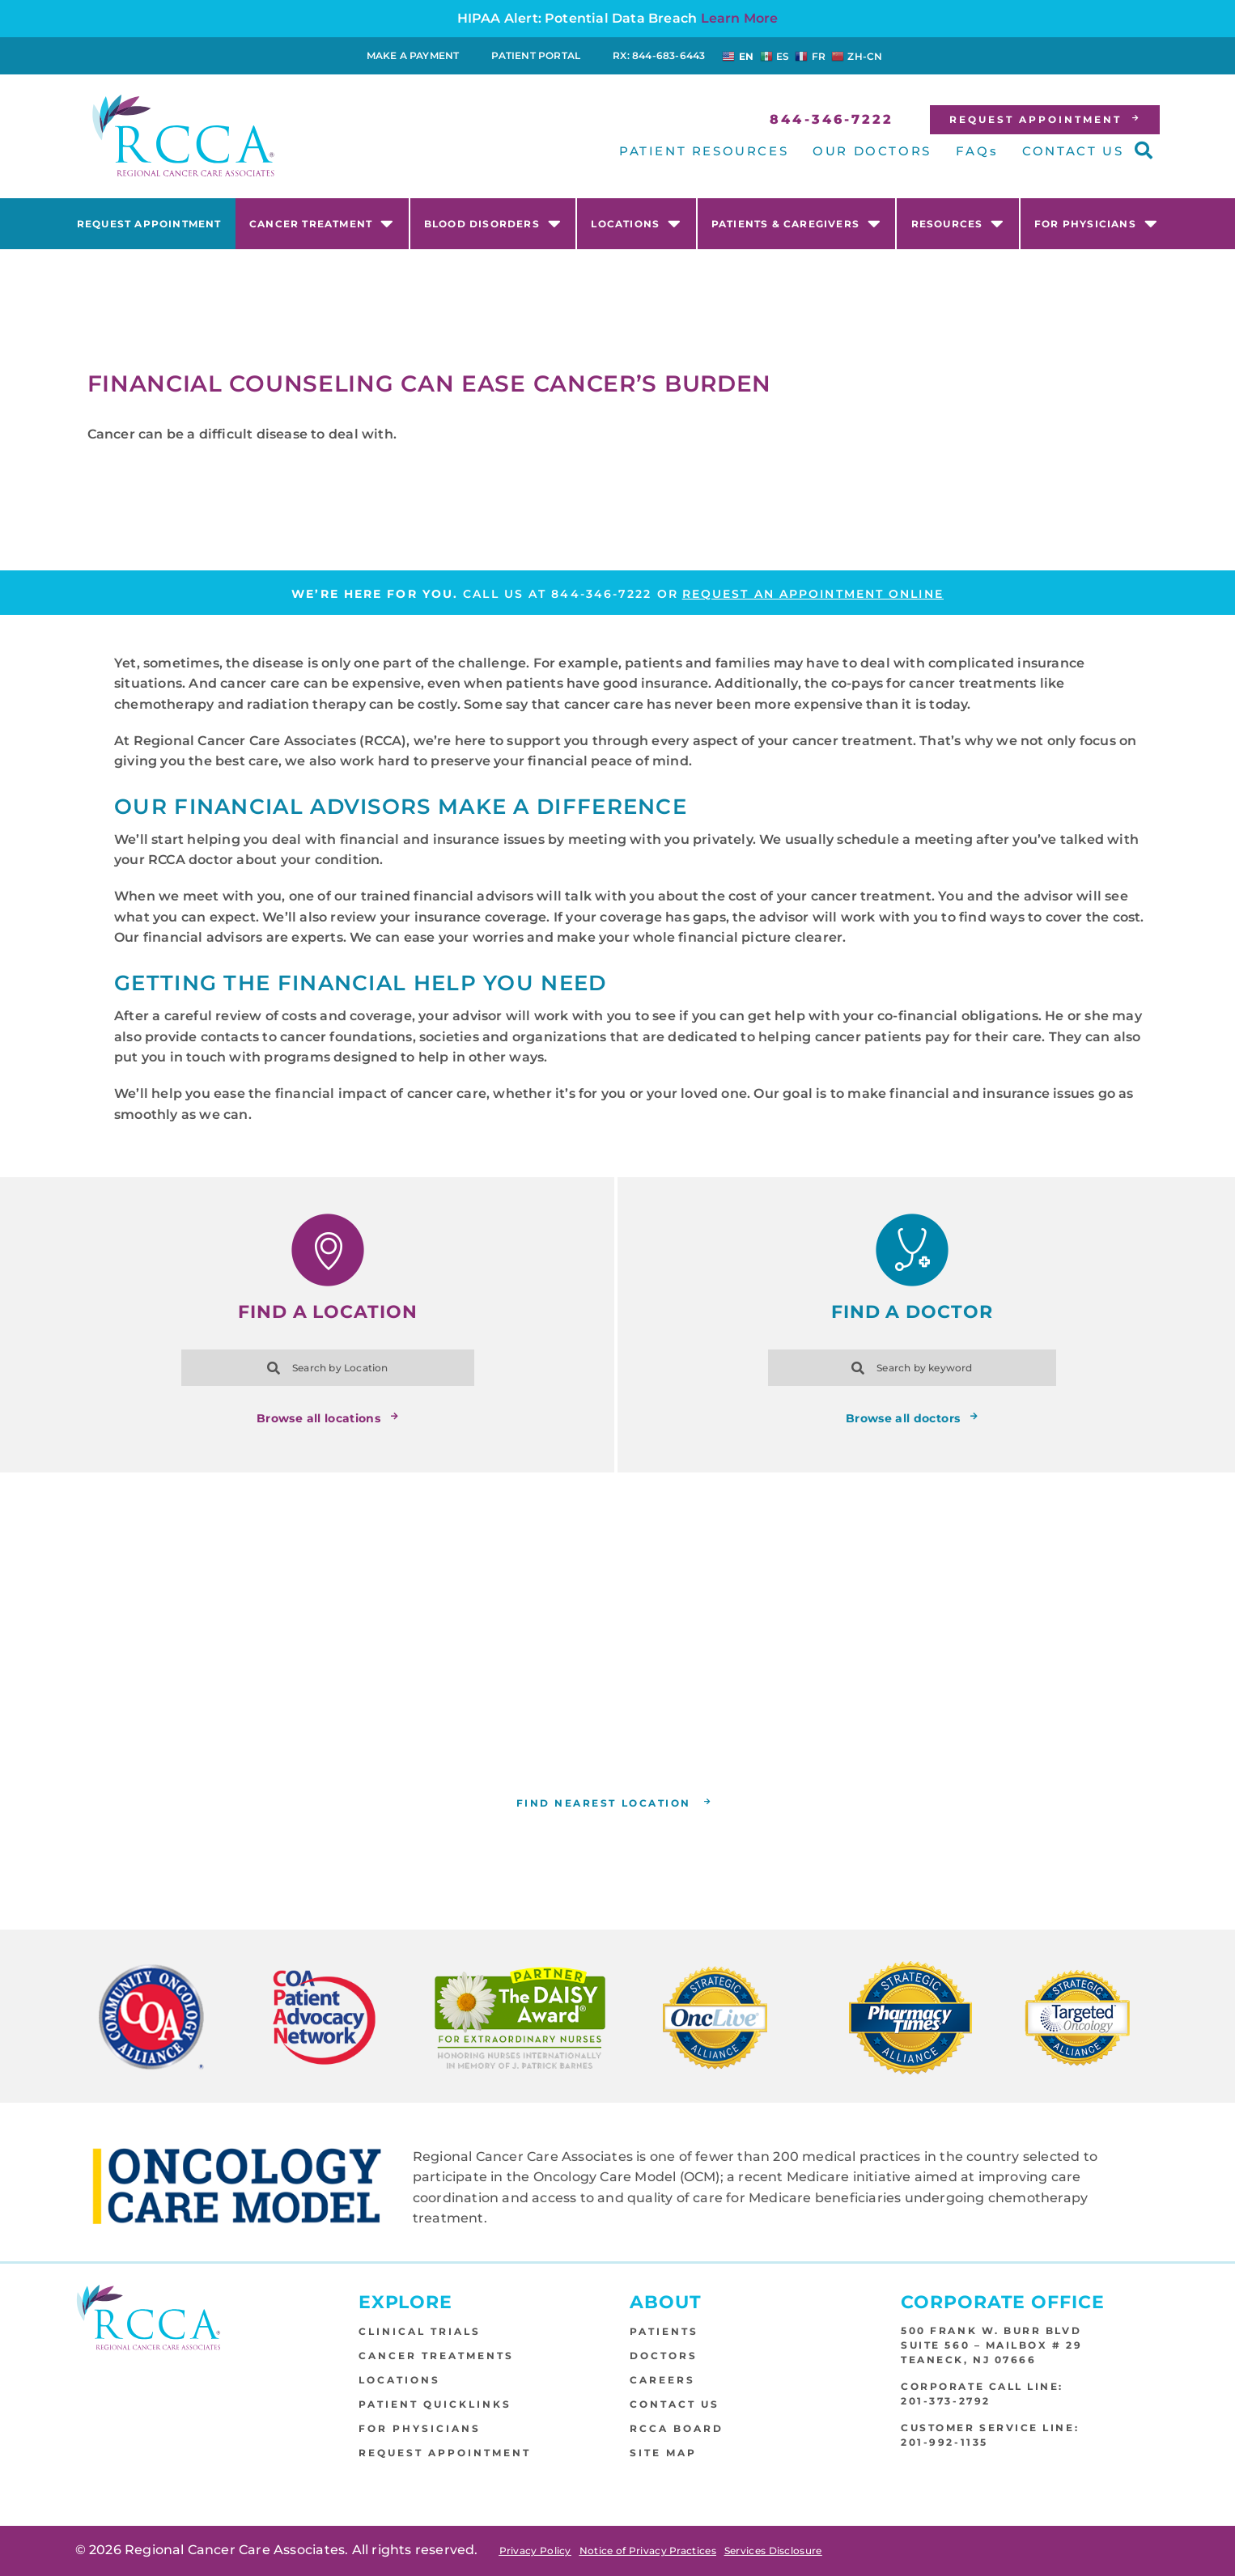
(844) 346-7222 (720, 1728)
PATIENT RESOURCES (703, 151)
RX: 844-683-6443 (659, 55)
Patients (664, 2331)
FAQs (977, 151)
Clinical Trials (420, 2331)
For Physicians (1096, 223)
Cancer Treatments (436, 2355)
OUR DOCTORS (872, 151)
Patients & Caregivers (796, 223)
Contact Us (674, 2404)
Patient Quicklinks (435, 2404)
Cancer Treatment (321, 223)
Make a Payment (413, 55)
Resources (958, 223)
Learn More (740, 18)
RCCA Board (677, 2428)
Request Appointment (149, 224)
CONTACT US (1072, 151)
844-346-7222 (601, 594)
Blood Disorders (493, 223)
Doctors (664, 2355)
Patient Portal (535, 55)
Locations (636, 223)
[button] (1143, 150)
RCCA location (640, 1748)
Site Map (663, 2453)
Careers (662, 2380)
